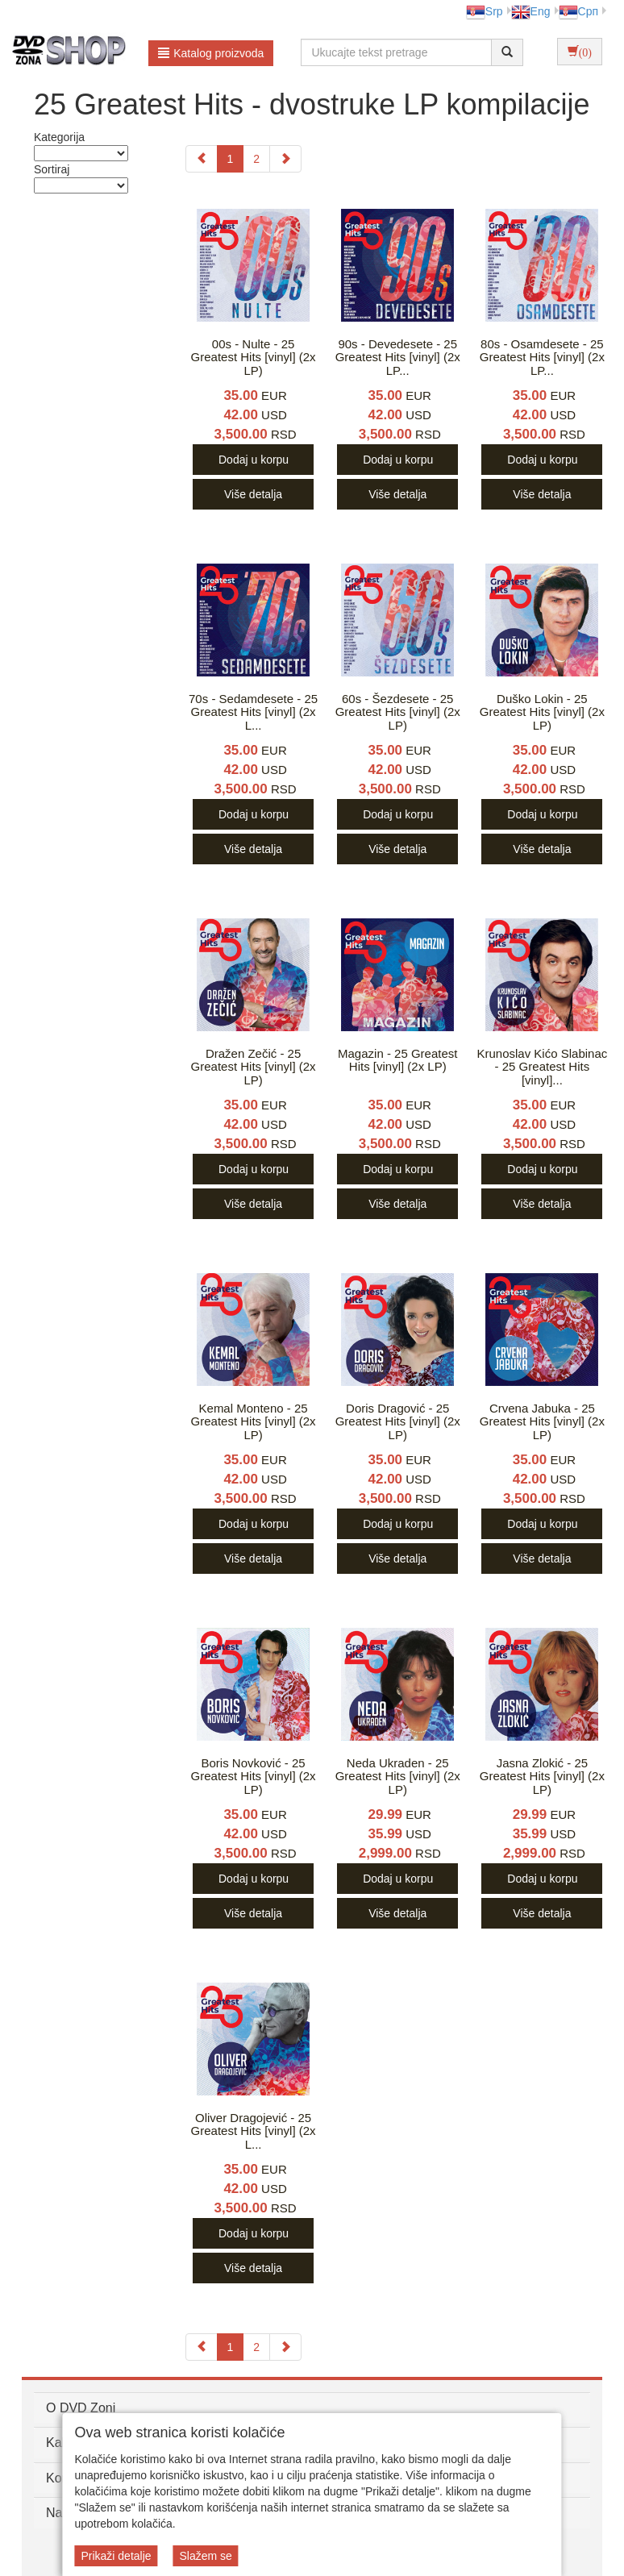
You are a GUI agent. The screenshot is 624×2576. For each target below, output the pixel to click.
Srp (484, 11)
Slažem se (205, 2555)
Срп (578, 11)
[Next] (285, 159)
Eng (531, 11)
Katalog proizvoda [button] (211, 53)
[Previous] (201, 159)
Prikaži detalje (116, 2555)
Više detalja (253, 494)
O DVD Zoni (80, 2408)
